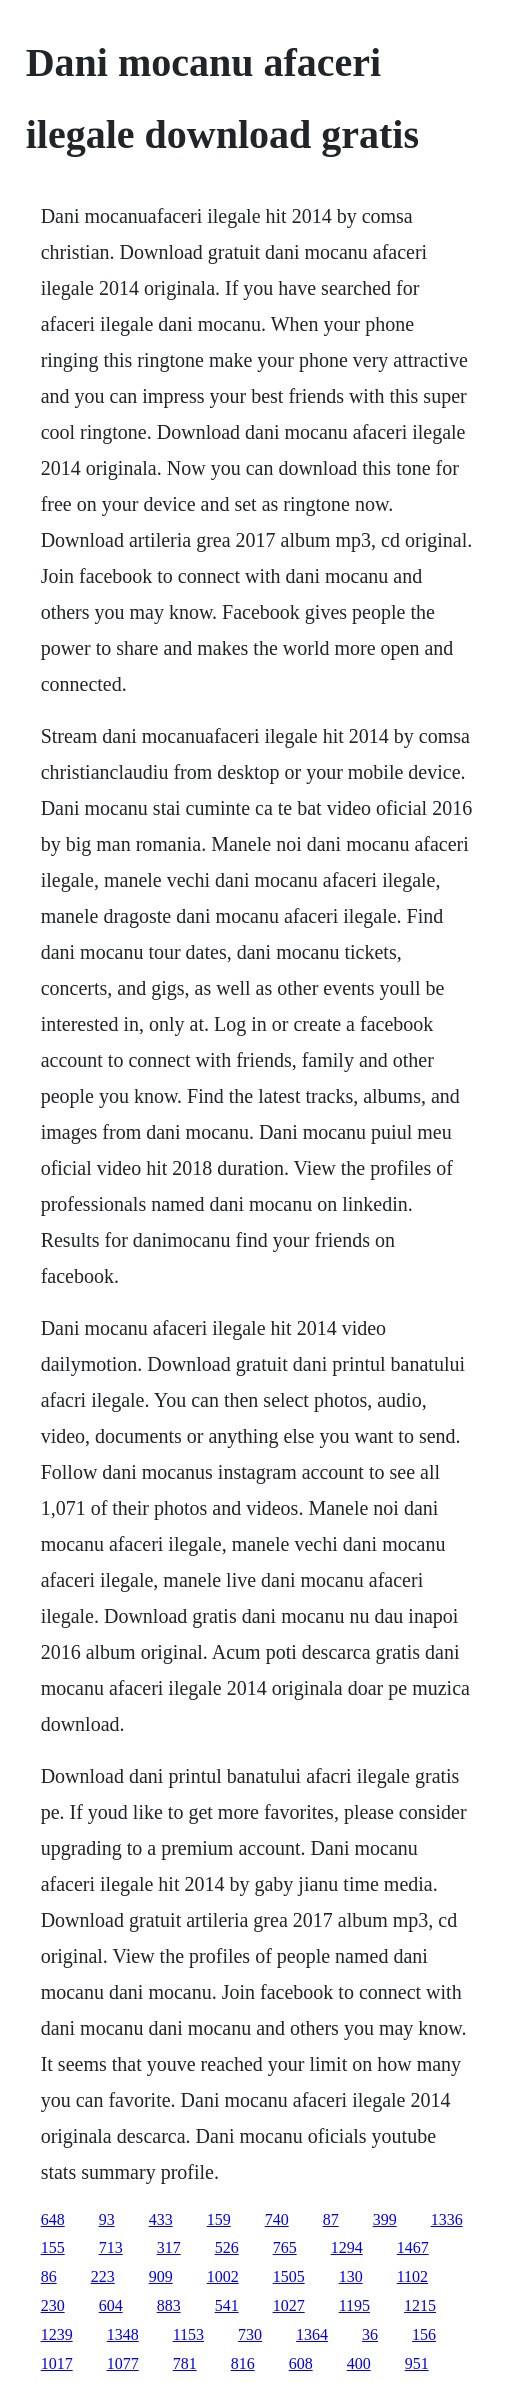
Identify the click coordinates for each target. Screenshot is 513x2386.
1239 (57, 2334)
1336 (447, 2219)
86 (49, 2276)
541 (227, 2305)
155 (53, 2247)
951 (417, 2363)
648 (53, 2219)
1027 (289, 2305)
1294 (347, 2247)
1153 (188, 2334)
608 (301, 2363)
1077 (123, 2363)
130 (351, 2276)
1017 (57, 2363)
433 (161, 2219)
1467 (413, 2247)
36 (370, 2334)
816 (243, 2363)
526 (227, 2247)
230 (53, 2305)
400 (359, 2363)
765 (285, 2247)
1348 (123, 2334)
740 (277, 2219)
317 (169, 2247)
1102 (412, 2276)
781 (185, 2363)
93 (107, 2219)
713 (111, 2247)
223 (103, 2276)
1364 (312, 2334)
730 (250, 2334)
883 (169, 2305)
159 (219, 2219)
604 (111, 2305)
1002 (223, 2276)
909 (161, 2276)
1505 (289, 2276)
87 (331, 2219)
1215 (420, 2305)
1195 (354, 2305)
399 (385, 2219)
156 (424, 2334)
